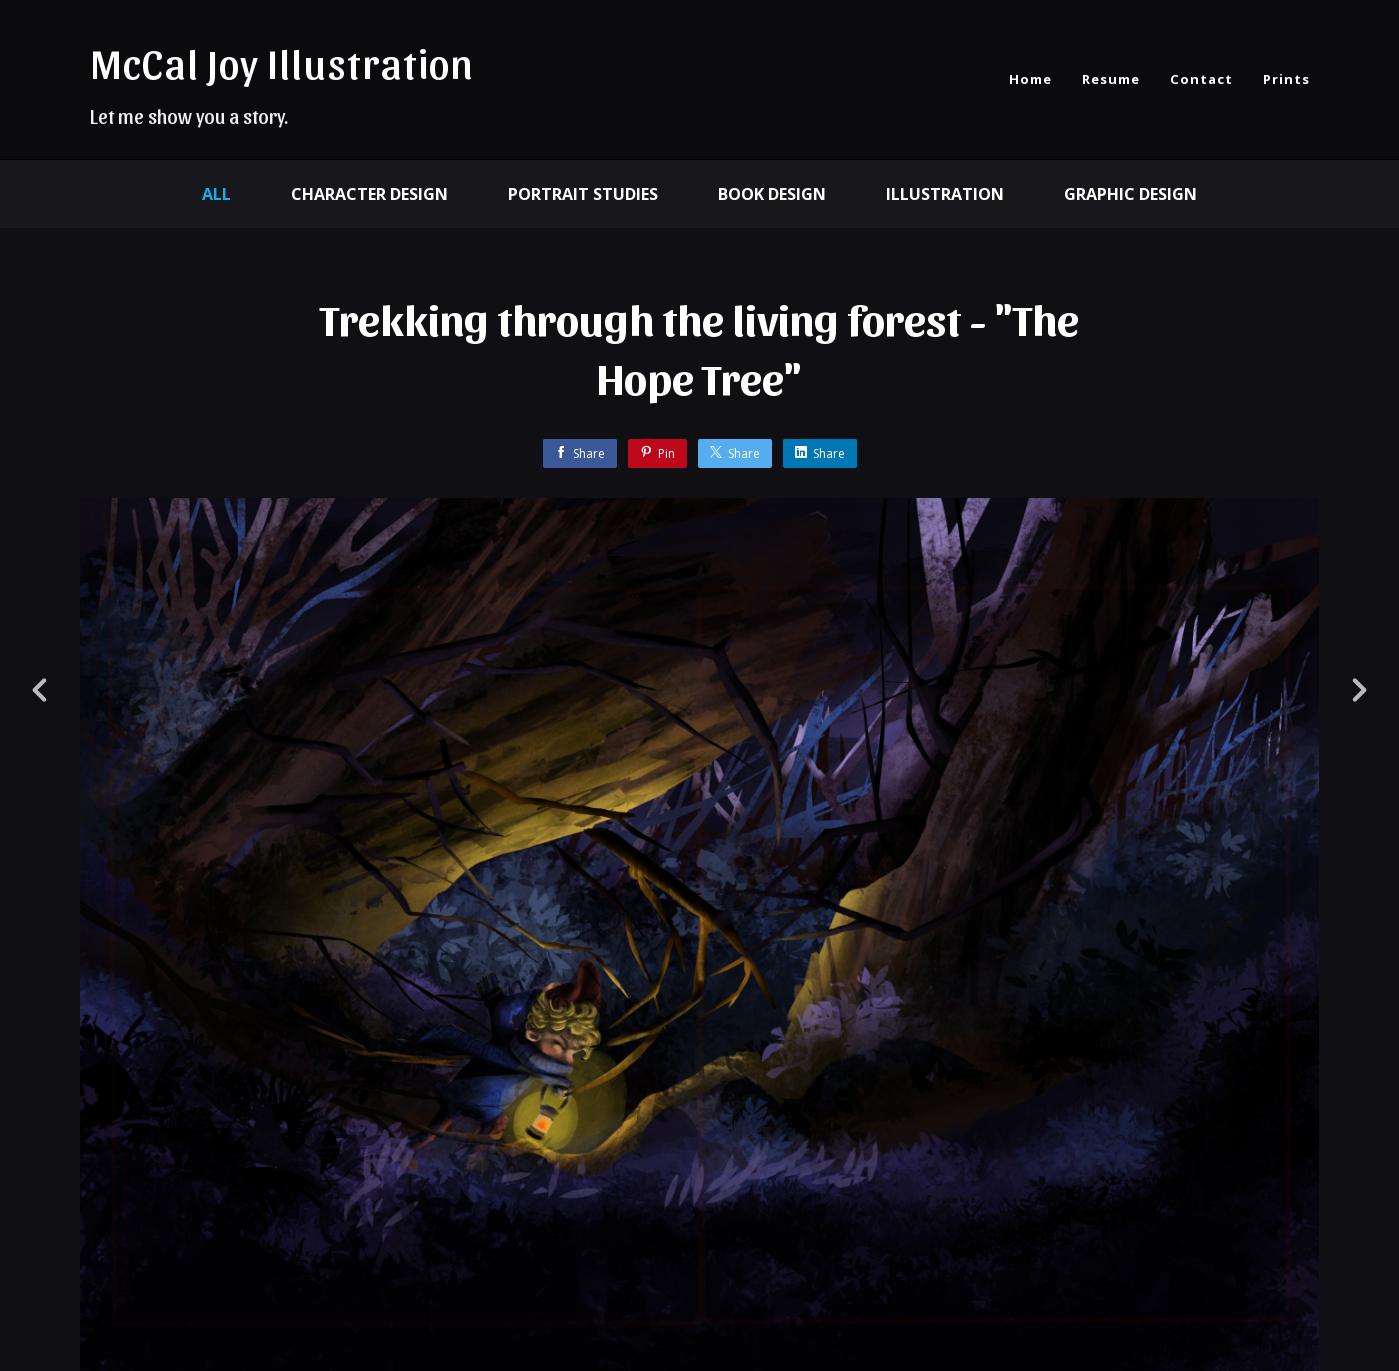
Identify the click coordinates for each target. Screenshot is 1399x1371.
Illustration (945, 194)
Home (1030, 79)
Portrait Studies (583, 194)
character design (369, 194)
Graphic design (1130, 194)
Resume (1111, 79)
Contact (1201, 79)
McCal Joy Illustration (282, 61)
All (216, 194)
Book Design (772, 194)
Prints (1286, 79)
